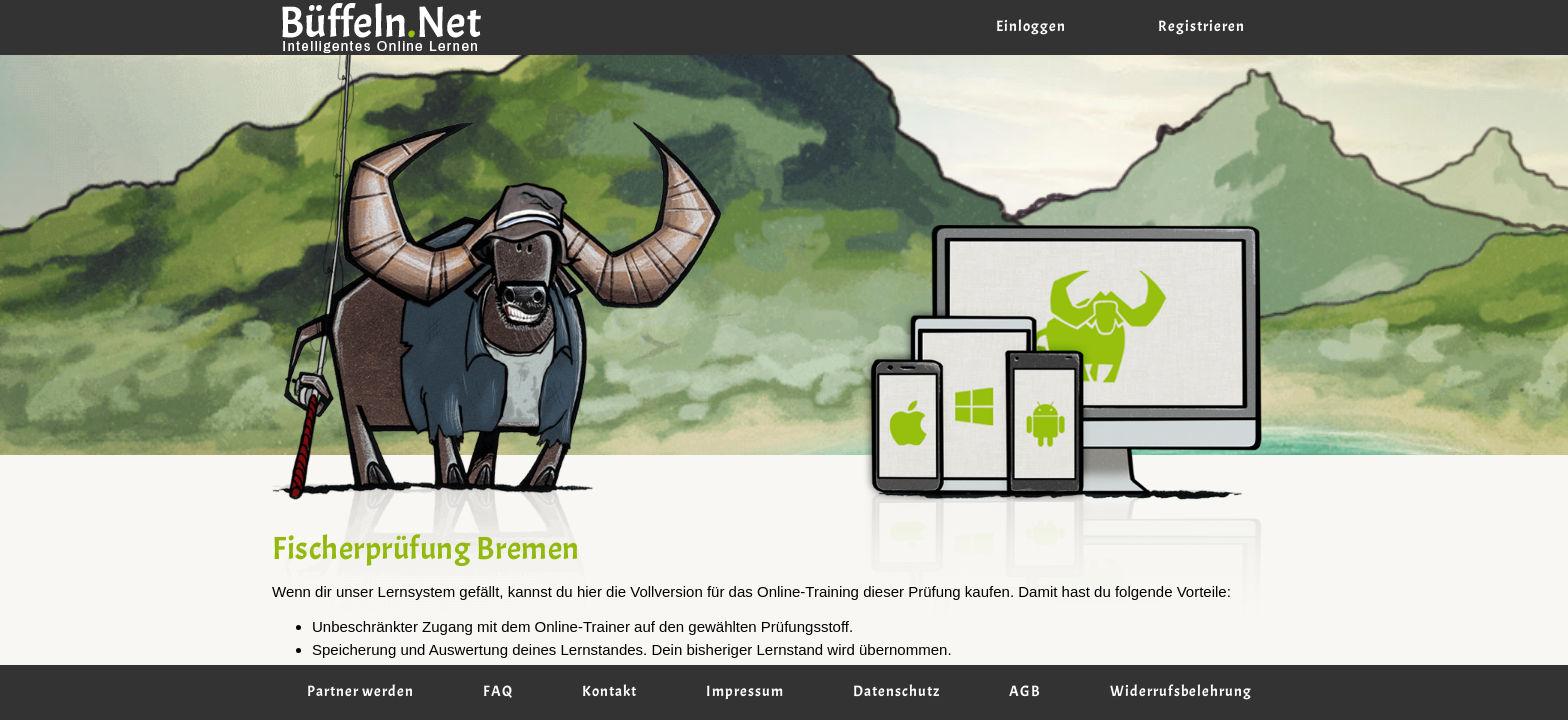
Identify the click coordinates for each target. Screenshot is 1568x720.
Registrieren (1201, 27)
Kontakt (609, 692)
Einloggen (1031, 27)
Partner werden (360, 692)
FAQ (498, 692)
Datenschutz (896, 692)
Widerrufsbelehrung (1181, 692)
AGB (1025, 692)
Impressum (745, 692)
